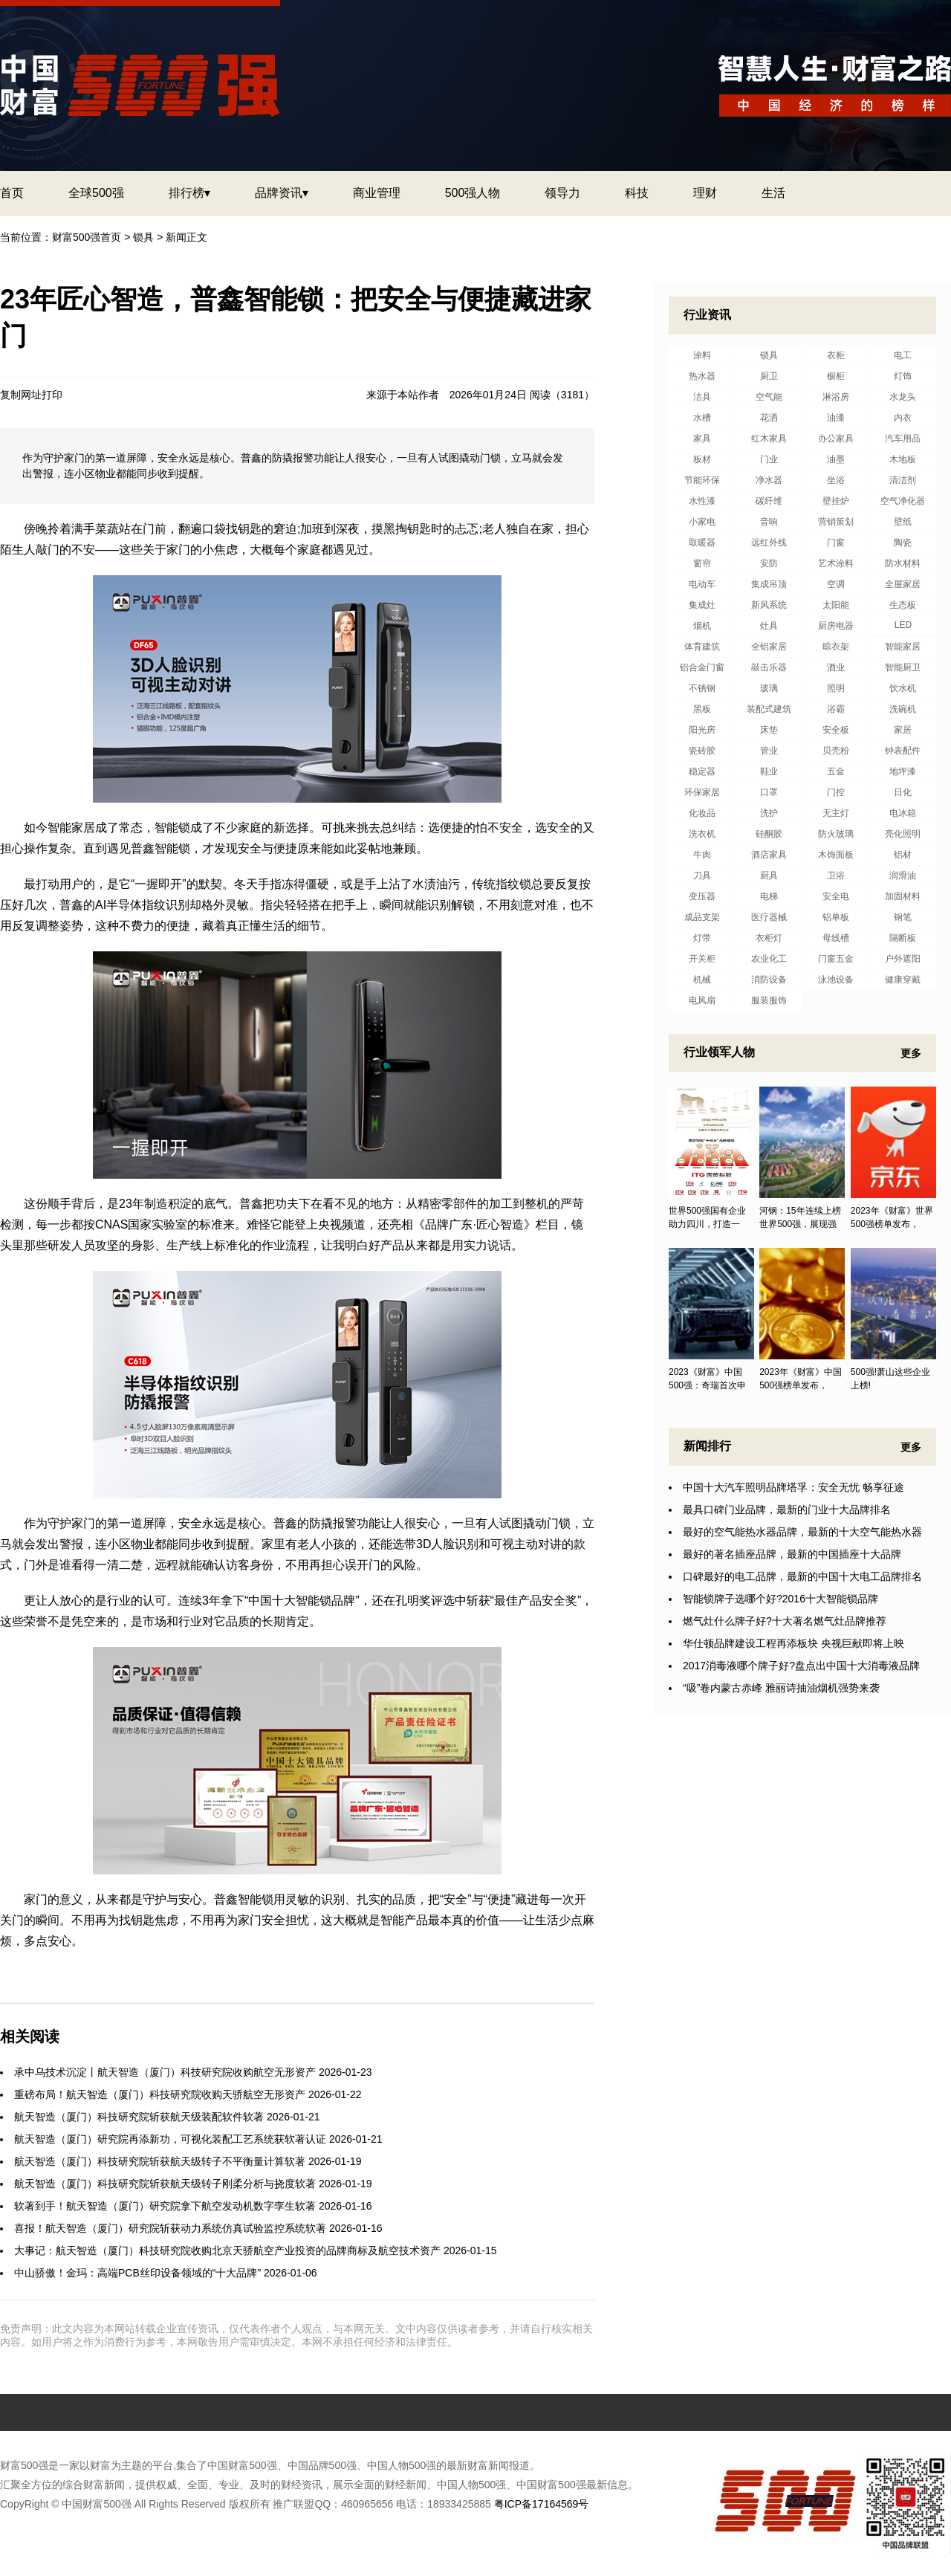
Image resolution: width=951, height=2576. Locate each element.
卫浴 (836, 875)
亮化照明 (903, 834)
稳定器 (702, 771)
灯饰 (903, 376)
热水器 (702, 376)
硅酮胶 (769, 834)
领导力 (562, 193)
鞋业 (769, 771)
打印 (52, 395)
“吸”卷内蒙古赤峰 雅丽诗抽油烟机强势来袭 (781, 1688)
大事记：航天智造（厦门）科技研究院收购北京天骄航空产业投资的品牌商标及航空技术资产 (227, 2250)
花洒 (769, 417)
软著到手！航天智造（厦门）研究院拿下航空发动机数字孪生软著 (165, 2206)
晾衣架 (835, 646)
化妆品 (702, 813)
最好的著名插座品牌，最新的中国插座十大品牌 (792, 1554)
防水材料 (903, 563)
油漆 (836, 417)
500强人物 (473, 193)
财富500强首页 (86, 237)
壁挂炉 (835, 501)
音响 (769, 522)
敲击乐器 (769, 667)
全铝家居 (769, 646)
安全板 (835, 730)
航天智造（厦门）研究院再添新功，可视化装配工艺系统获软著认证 (170, 2139)
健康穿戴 (903, 979)
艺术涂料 (836, 563)
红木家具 (769, 438)
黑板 (702, 709)
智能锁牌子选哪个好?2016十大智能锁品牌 (780, 1599)
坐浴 (836, 480)
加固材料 (903, 896)
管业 (769, 750)
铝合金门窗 (702, 667)
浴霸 (836, 709)
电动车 (702, 584)
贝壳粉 (835, 750)
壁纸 (903, 522)
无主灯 (835, 813)
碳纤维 (769, 501)
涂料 (702, 355)
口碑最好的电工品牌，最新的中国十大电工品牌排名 (802, 1576)
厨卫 (769, 376)
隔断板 (902, 938)
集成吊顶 (769, 584)
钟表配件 (903, 750)
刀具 (702, 875)
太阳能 (835, 605)
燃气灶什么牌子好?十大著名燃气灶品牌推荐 (784, 1621)
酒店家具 (769, 855)
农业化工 (769, 959)
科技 (637, 193)
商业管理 (376, 193)
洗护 (769, 813)
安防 (769, 563)
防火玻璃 (836, 834)
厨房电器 (836, 626)
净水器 (769, 480)
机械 (702, 979)
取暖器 (702, 542)
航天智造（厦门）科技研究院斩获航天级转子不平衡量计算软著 (159, 2161)
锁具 (143, 237)
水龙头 (902, 397)
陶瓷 (903, 542)
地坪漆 (902, 771)
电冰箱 (902, 813)
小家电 (702, 522)
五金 (836, 771)
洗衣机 (702, 834)
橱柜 (836, 376)
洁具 (702, 397)
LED (903, 625)
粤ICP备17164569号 (541, 2504)
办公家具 (836, 438)
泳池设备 (836, 979)
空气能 (769, 397)
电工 (903, 355)
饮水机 (902, 688)
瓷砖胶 (702, 750)
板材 (702, 459)
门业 (769, 459)
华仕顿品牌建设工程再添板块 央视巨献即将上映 (793, 1643)
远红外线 (769, 542)
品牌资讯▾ (281, 193)
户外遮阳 (903, 959)
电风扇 (702, 1000)
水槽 (702, 417)
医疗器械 (769, 917)
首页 (12, 193)
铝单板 (835, 917)
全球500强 (96, 193)
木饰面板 (836, 855)
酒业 (836, 667)
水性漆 (702, 501)
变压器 (702, 896)
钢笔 (903, 917)
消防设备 (769, 979)
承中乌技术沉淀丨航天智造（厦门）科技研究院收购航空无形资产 (165, 2072)
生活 (773, 193)
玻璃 (769, 688)
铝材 (903, 855)
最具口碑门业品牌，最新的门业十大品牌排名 (787, 1509)
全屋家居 (903, 584)
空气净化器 (902, 501)
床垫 (769, 730)
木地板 (902, 459)
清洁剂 (902, 480)
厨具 (769, 875)
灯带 (702, 938)
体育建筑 (702, 646)
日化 (903, 792)
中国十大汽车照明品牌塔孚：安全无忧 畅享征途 (793, 1487)
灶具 (769, 626)
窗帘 (702, 563)
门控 (836, 792)
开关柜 (702, 959)
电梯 (769, 896)
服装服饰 (769, 1000)
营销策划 (836, 522)
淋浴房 (835, 397)
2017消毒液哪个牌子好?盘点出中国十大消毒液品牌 (801, 1666)
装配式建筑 (769, 709)
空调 (836, 584)
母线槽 (835, 938)
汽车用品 (903, 438)
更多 (910, 1053)
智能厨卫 (903, 667)
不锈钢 (702, 688)
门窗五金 (836, 959)
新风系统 (769, 605)
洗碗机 (902, 709)
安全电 (835, 896)
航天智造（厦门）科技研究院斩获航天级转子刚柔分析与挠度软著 (165, 2184)
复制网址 (21, 395)
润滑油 (902, 875)
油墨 (836, 459)
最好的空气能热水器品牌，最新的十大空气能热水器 (802, 1532)
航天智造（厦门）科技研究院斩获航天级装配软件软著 (139, 2117)
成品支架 (702, 917)
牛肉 (702, 855)
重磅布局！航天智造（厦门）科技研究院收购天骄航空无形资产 (159, 2094)
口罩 (769, 792)
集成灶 (702, 605)
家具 (702, 438)
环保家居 (702, 792)
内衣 (903, 417)
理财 (705, 193)
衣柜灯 (769, 938)
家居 (903, 730)
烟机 (702, 626)
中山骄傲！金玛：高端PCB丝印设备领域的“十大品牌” (137, 2273)
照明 (836, 688)
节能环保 (702, 480)
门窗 (836, 542)
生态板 (902, 605)
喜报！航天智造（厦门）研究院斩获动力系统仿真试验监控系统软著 (170, 2228)
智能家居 (903, 646)
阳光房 (702, 730)
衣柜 (836, 355)
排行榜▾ (189, 193)
